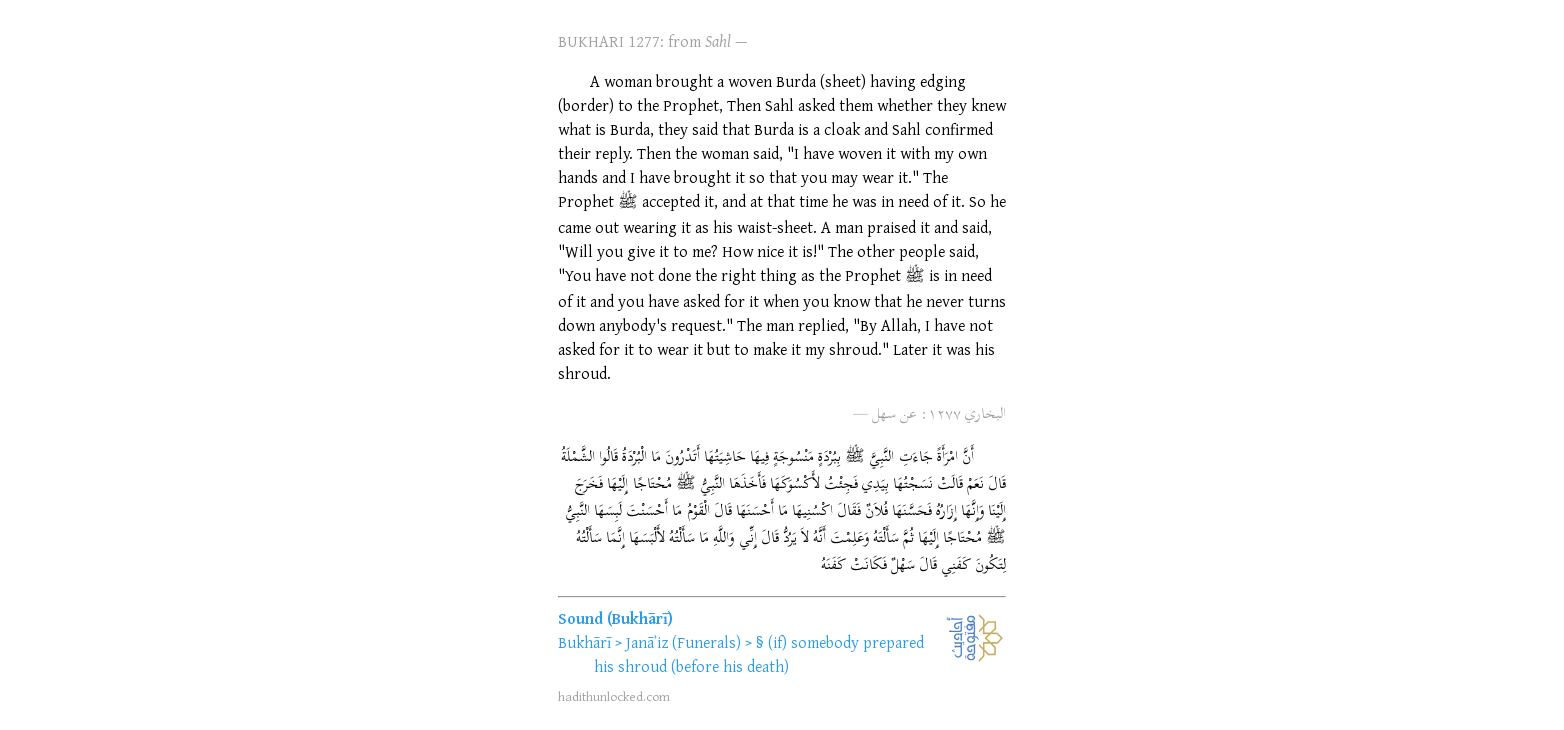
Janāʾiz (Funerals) (683, 642)
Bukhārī (584, 642)
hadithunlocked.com (614, 696)
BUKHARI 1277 (609, 41)
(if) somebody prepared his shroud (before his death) (759, 654)
